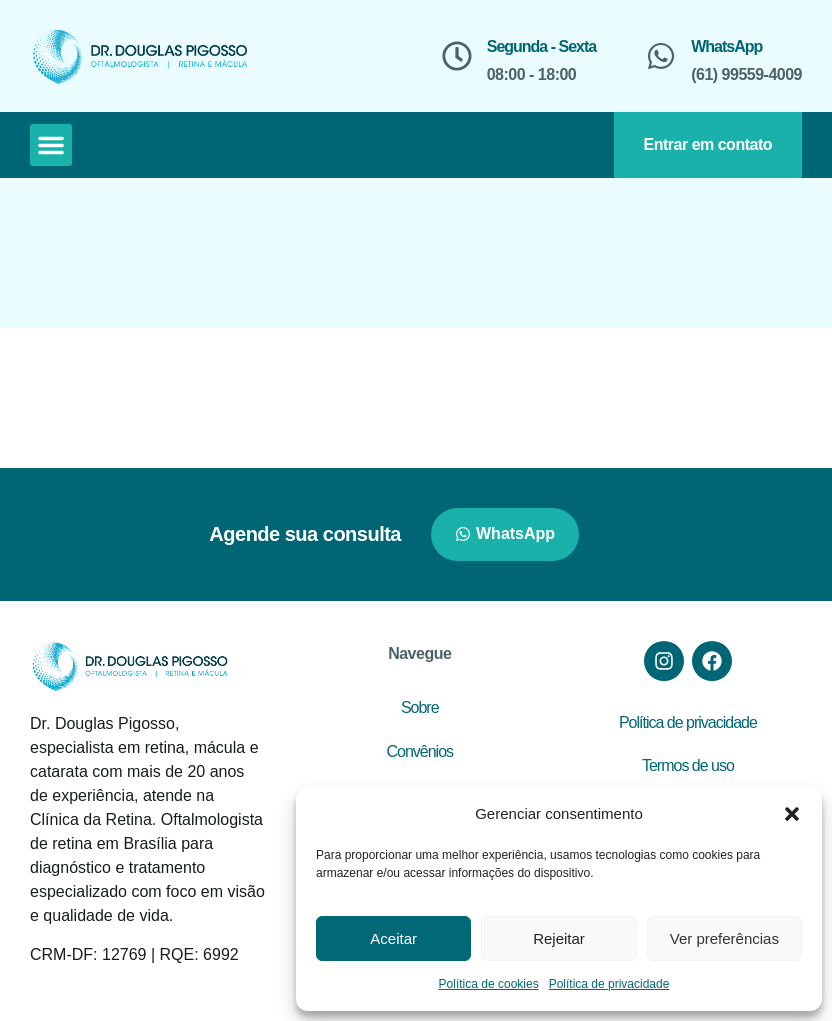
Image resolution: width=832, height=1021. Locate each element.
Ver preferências (724, 938)
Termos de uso (688, 765)
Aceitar (393, 938)
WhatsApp (726, 46)
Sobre (420, 707)
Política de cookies (489, 984)
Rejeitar (559, 938)
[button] (792, 814)
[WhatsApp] (661, 56)
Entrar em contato (708, 144)
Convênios (419, 751)
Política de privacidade (609, 984)
